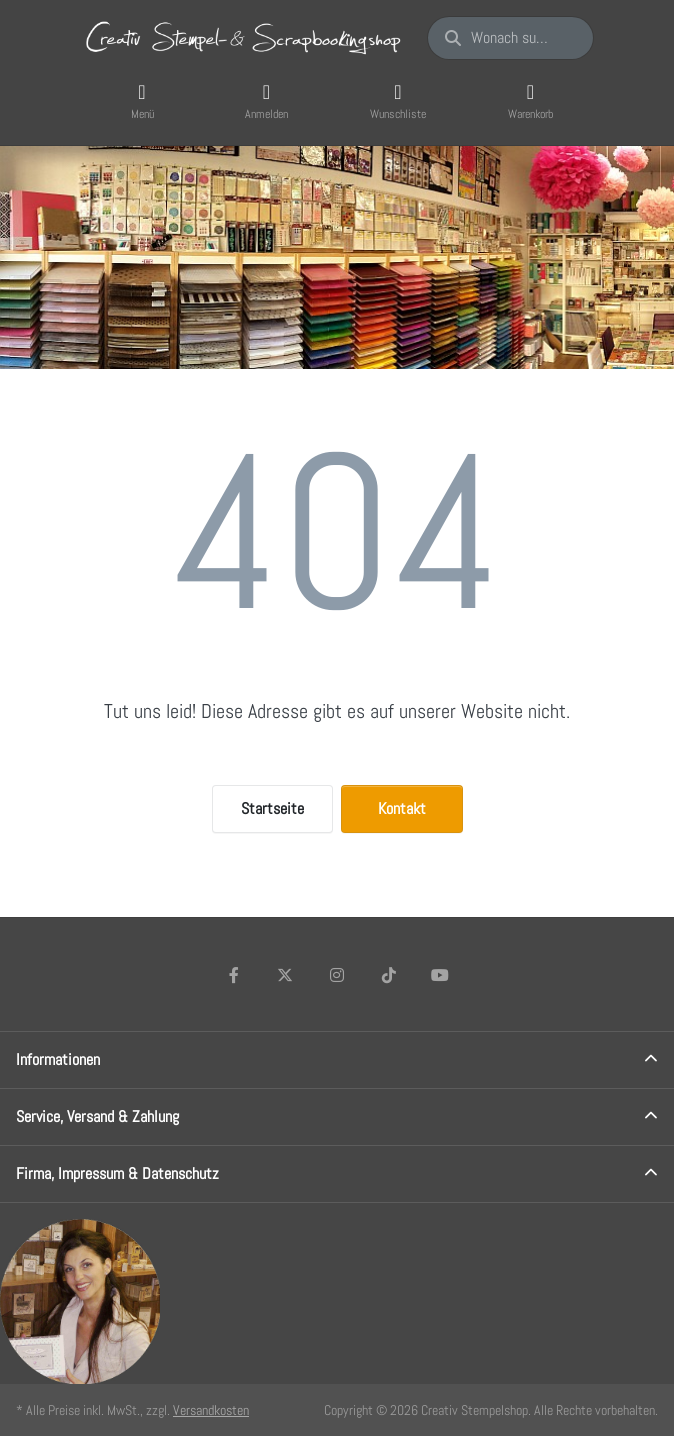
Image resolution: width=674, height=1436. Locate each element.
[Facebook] (234, 975)
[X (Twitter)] (286, 975)
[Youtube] (440, 975)
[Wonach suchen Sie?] (510, 38)
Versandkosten (211, 1410)
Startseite (272, 808)
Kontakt (402, 808)
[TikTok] (389, 975)
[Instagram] (337, 975)
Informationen (58, 1059)
